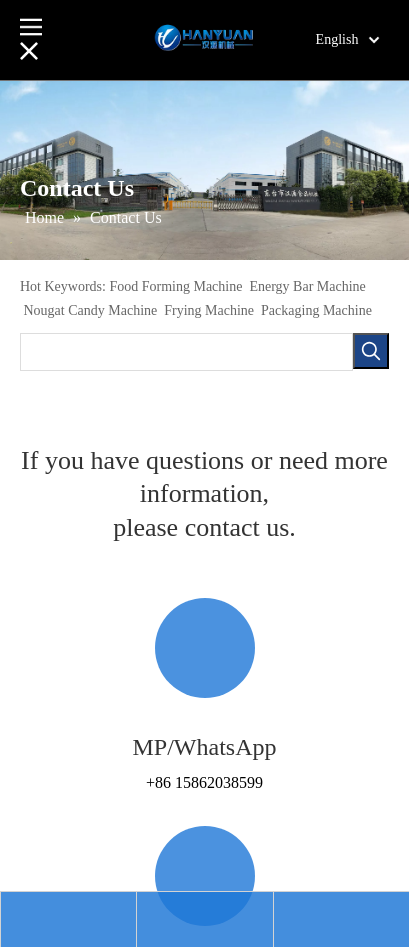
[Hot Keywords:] (371, 351)
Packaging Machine (316, 310)
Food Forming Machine (175, 286)
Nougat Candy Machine (91, 310)
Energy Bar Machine (307, 286)
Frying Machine (209, 310)
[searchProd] (186, 352)
